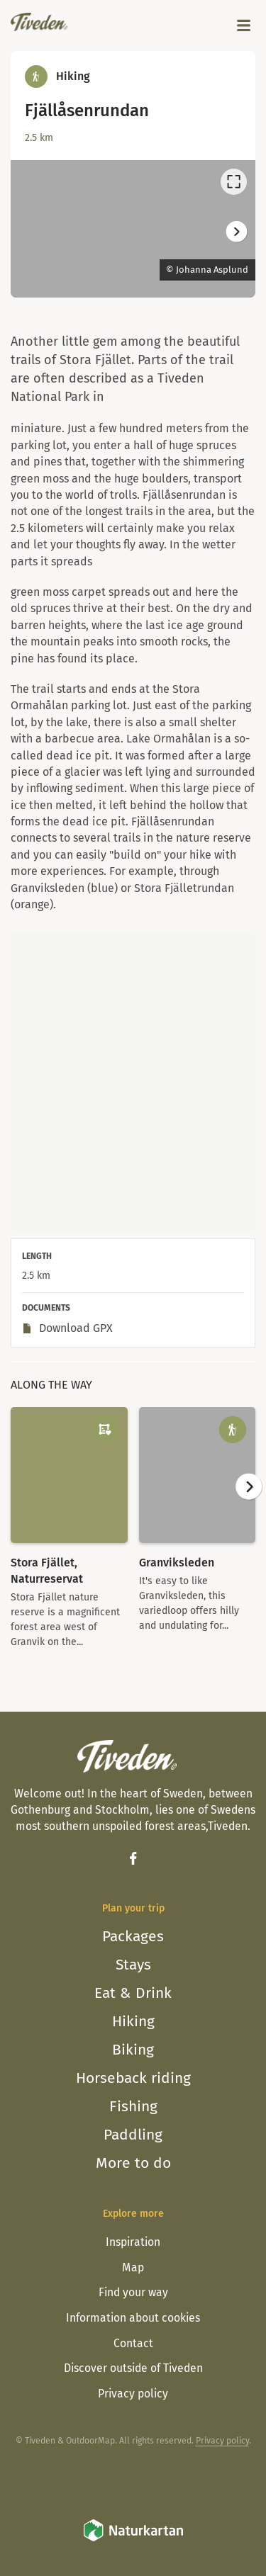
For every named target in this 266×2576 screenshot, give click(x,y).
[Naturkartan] (133, 2539)
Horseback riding (133, 2078)
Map (133, 2267)
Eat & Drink (133, 1993)
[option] (133, 229)
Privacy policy (133, 2393)
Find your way (133, 2292)
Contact (133, 2343)
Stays (133, 1964)
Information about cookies (133, 2317)
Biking (133, 2049)
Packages (133, 1936)
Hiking (133, 2021)
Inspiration (133, 2242)
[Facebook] (132, 1858)
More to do (133, 2163)
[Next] (236, 231)
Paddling (133, 2134)
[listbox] (133, 229)
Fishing (133, 2106)
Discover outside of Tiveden (133, 2368)
